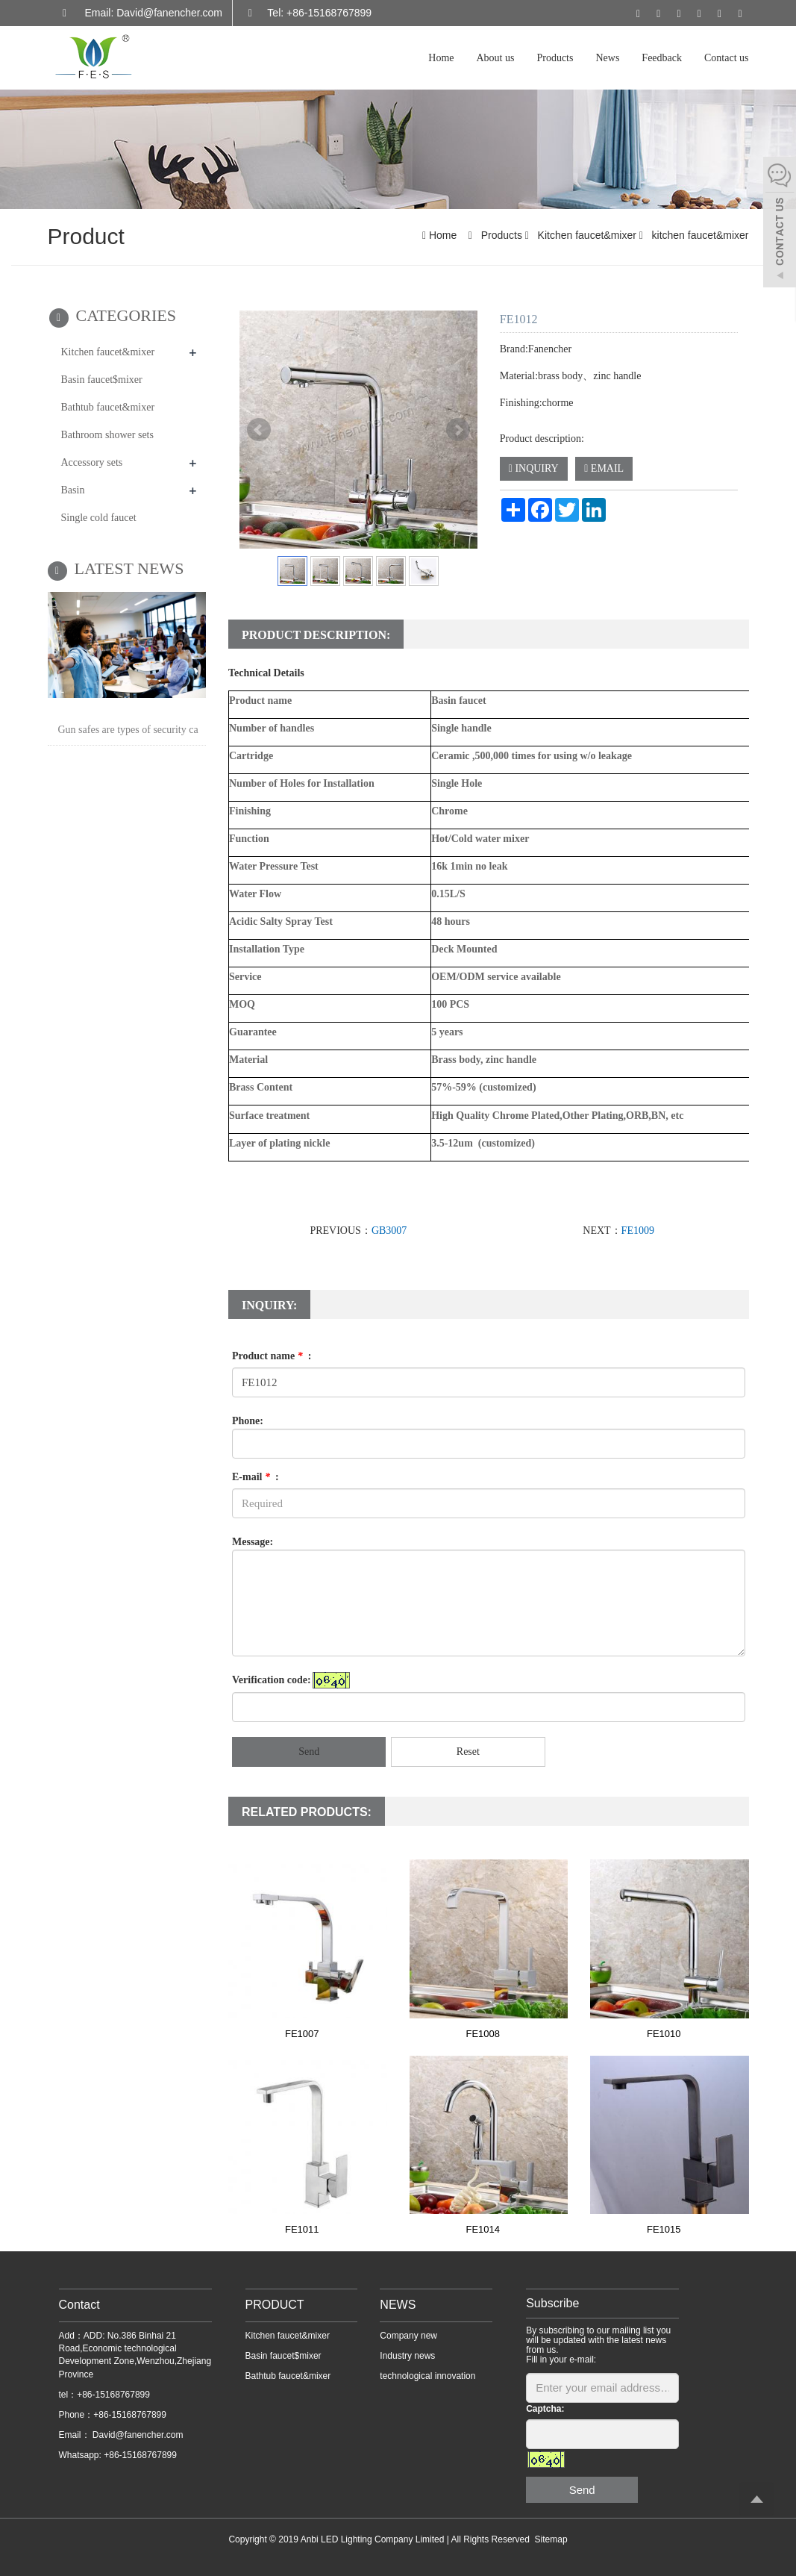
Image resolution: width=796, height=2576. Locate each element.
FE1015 (664, 2229)
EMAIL (604, 468)
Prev (259, 430)
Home (441, 57)
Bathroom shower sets (107, 434)
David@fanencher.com (137, 2435)
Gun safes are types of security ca (128, 729)
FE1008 (483, 2033)
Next (458, 430)
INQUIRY (534, 468)
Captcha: (545, 2409)
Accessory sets (92, 462)
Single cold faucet (99, 517)
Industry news (407, 2356)
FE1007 (302, 2033)
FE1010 (664, 2033)
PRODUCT (274, 2304)
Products (554, 57)
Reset (468, 1751)
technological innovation (427, 2376)
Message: (252, 1541)
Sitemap (551, 2539)
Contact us (726, 57)
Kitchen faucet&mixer (587, 235)
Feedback (662, 57)
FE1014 (483, 2229)
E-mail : (255, 1476)
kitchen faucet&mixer (699, 235)
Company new (408, 2335)
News (607, 57)
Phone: (247, 1420)
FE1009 (637, 1230)
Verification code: (271, 1679)
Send (308, 1751)
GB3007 (389, 1230)
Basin (73, 490)
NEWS (398, 2304)
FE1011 (302, 2229)
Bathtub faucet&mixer (108, 407)
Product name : (271, 1356)
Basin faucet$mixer (101, 379)
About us (496, 57)
